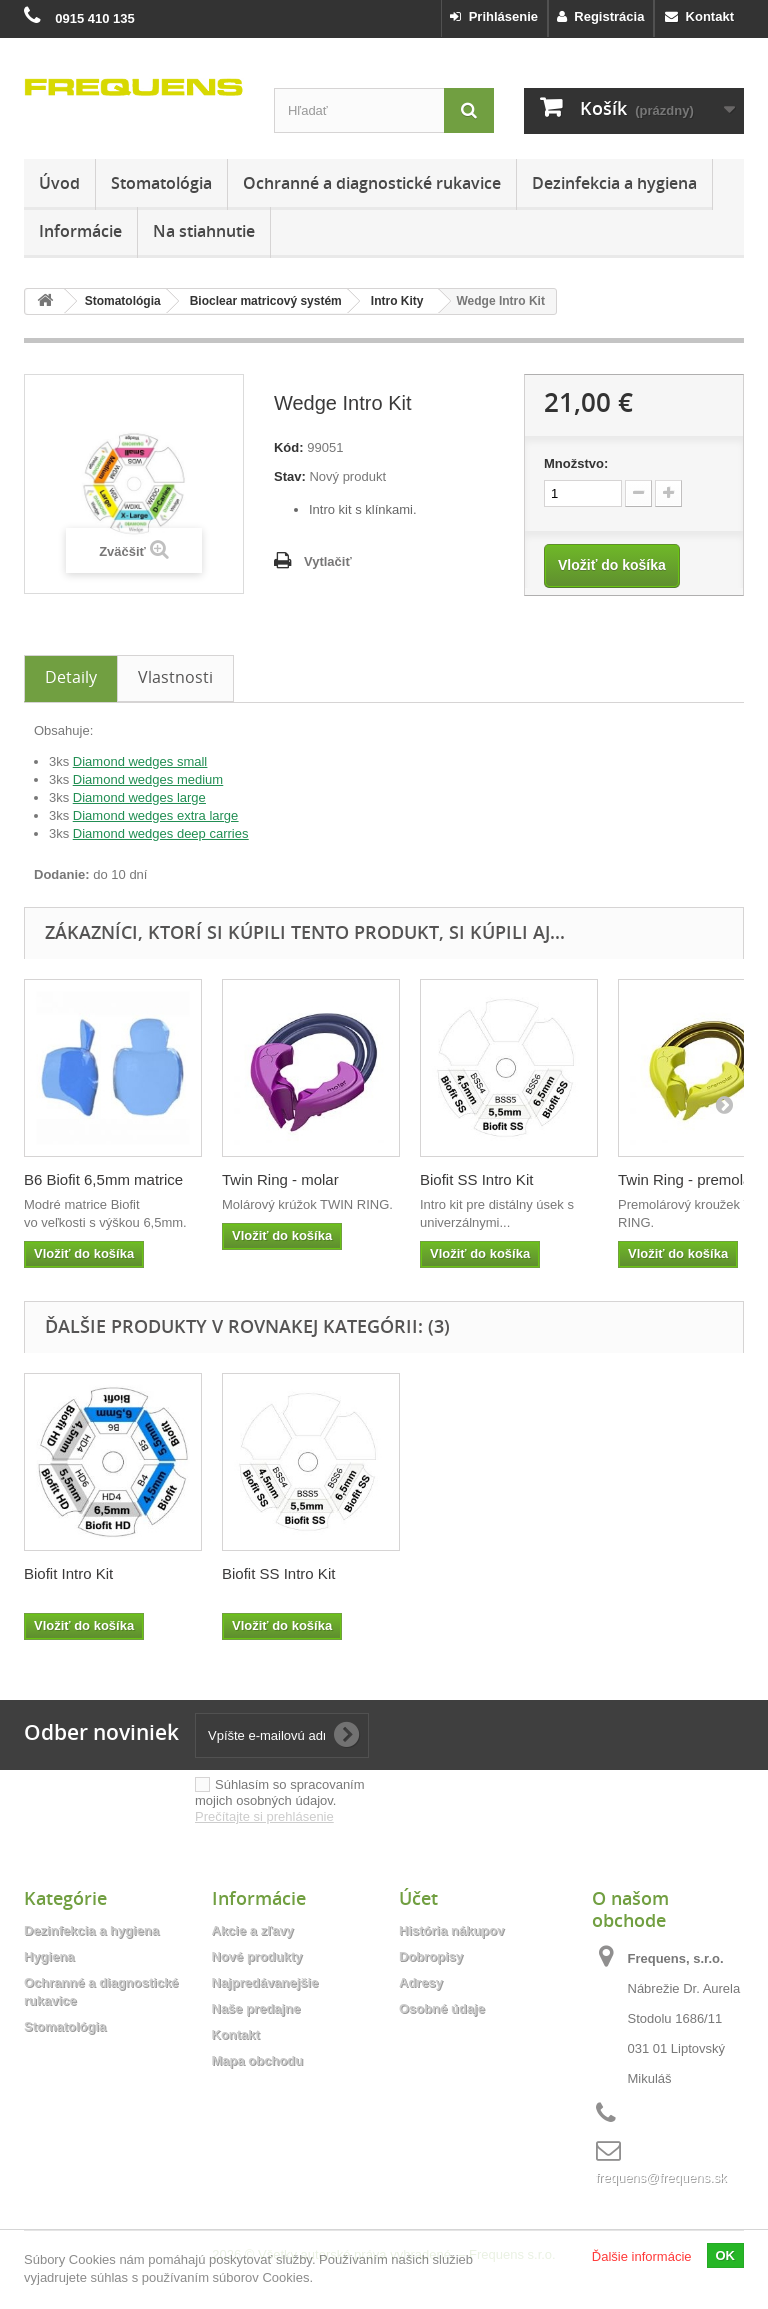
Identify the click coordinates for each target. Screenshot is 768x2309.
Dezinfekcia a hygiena (614, 183)
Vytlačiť (328, 561)
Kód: (289, 447)
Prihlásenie (494, 16)
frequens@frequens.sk (661, 2177)
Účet (418, 1898)
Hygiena (49, 1956)
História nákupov (451, 1930)
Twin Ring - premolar (687, 1179)
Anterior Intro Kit (78, 1573)
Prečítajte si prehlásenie (264, 1816)
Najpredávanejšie (265, 1982)
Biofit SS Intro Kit (476, 1179)
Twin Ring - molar (280, 1179)
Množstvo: (576, 463)
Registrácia (600, 16)
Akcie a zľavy (253, 1930)
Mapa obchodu (258, 2060)
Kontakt (699, 16)
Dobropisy (431, 1956)
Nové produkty (257, 1956)
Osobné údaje (442, 2008)
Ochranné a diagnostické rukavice (372, 183)
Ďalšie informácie (642, 2256)
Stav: (290, 476)
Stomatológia (161, 183)
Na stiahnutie (204, 231)
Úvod (59, 183)
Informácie (80, 231)
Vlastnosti (175, 677)
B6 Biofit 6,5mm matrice (103, 1179)
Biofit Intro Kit (266, 1573)
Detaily (71, 677)
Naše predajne (256, 2008)
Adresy (421, 1982)
